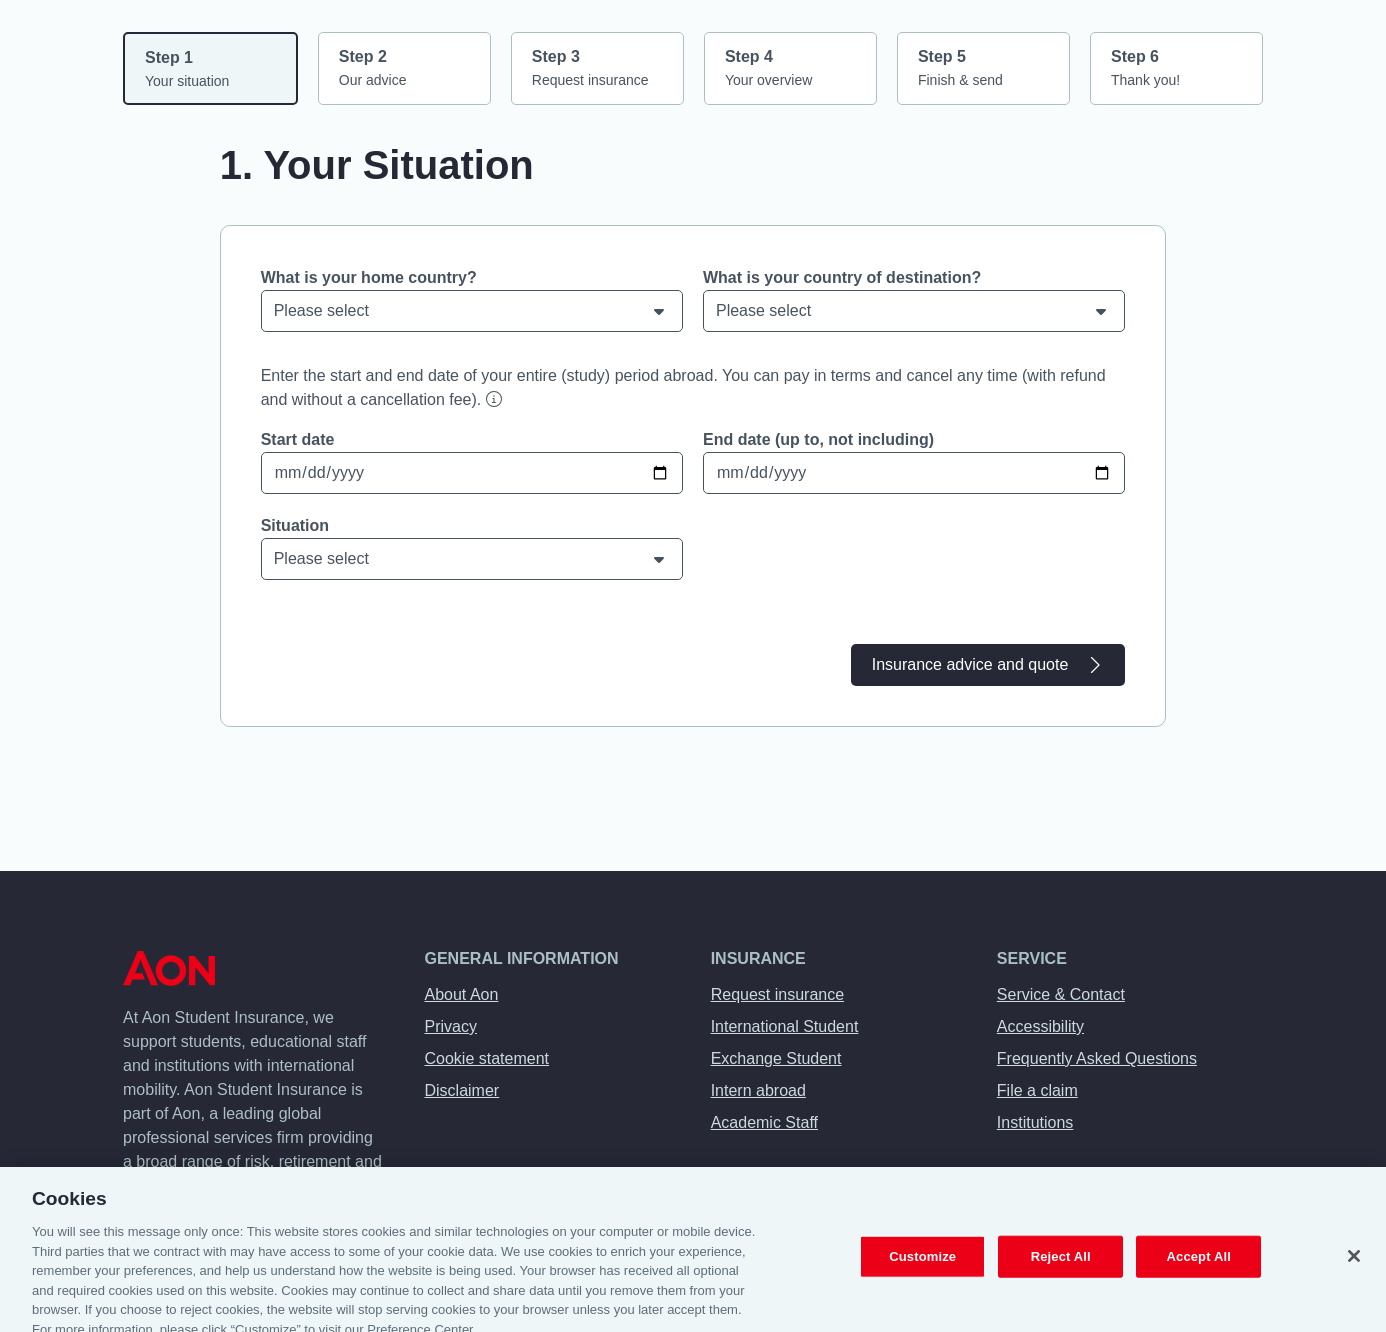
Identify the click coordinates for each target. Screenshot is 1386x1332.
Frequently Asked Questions (1097, 1058)
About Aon (462, 994)
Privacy (451, 1026)
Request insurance (777, 994)
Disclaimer (462, 1090)
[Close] (1354, 1263)
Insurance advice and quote (988, 665)
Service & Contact (1061, 994)
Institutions (1035, 1122)
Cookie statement (487, 1058)
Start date (298, 439)
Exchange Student (776, 1058)
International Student (785, 1026)
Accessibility (1040, 1026)
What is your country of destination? (842, 277)
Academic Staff (764, 1122)
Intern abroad (758, 1090)
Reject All (1061, 1263)
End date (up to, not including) (818, 439)
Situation (295, 525)
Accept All (1199, 1263)
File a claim (1037, 1090)
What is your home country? (369, 277)
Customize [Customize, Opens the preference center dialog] (922, 1263)
